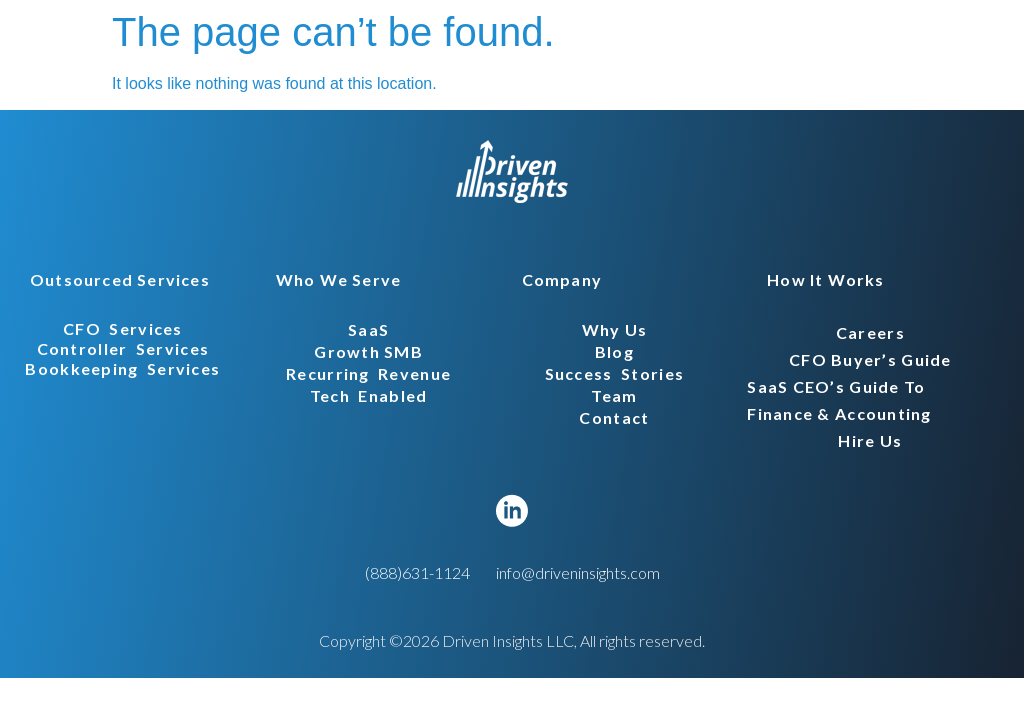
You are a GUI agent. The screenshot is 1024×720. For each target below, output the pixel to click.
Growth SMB (368, 351)
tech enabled (369, 395)
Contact (614, 417)
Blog (614, 351)
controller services (123, 348)
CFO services (123, 328)
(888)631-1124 (417, 572)
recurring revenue (368, 373)
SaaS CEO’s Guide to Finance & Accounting (839, 400)
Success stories (614, 373)
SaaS (368, 329)
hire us (870, 440)
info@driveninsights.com (578, 572)
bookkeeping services (122, 368)
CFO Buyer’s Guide (870, 359)
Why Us (615, 329)
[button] (113, 279)
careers (870, 332)
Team (614, 395)
